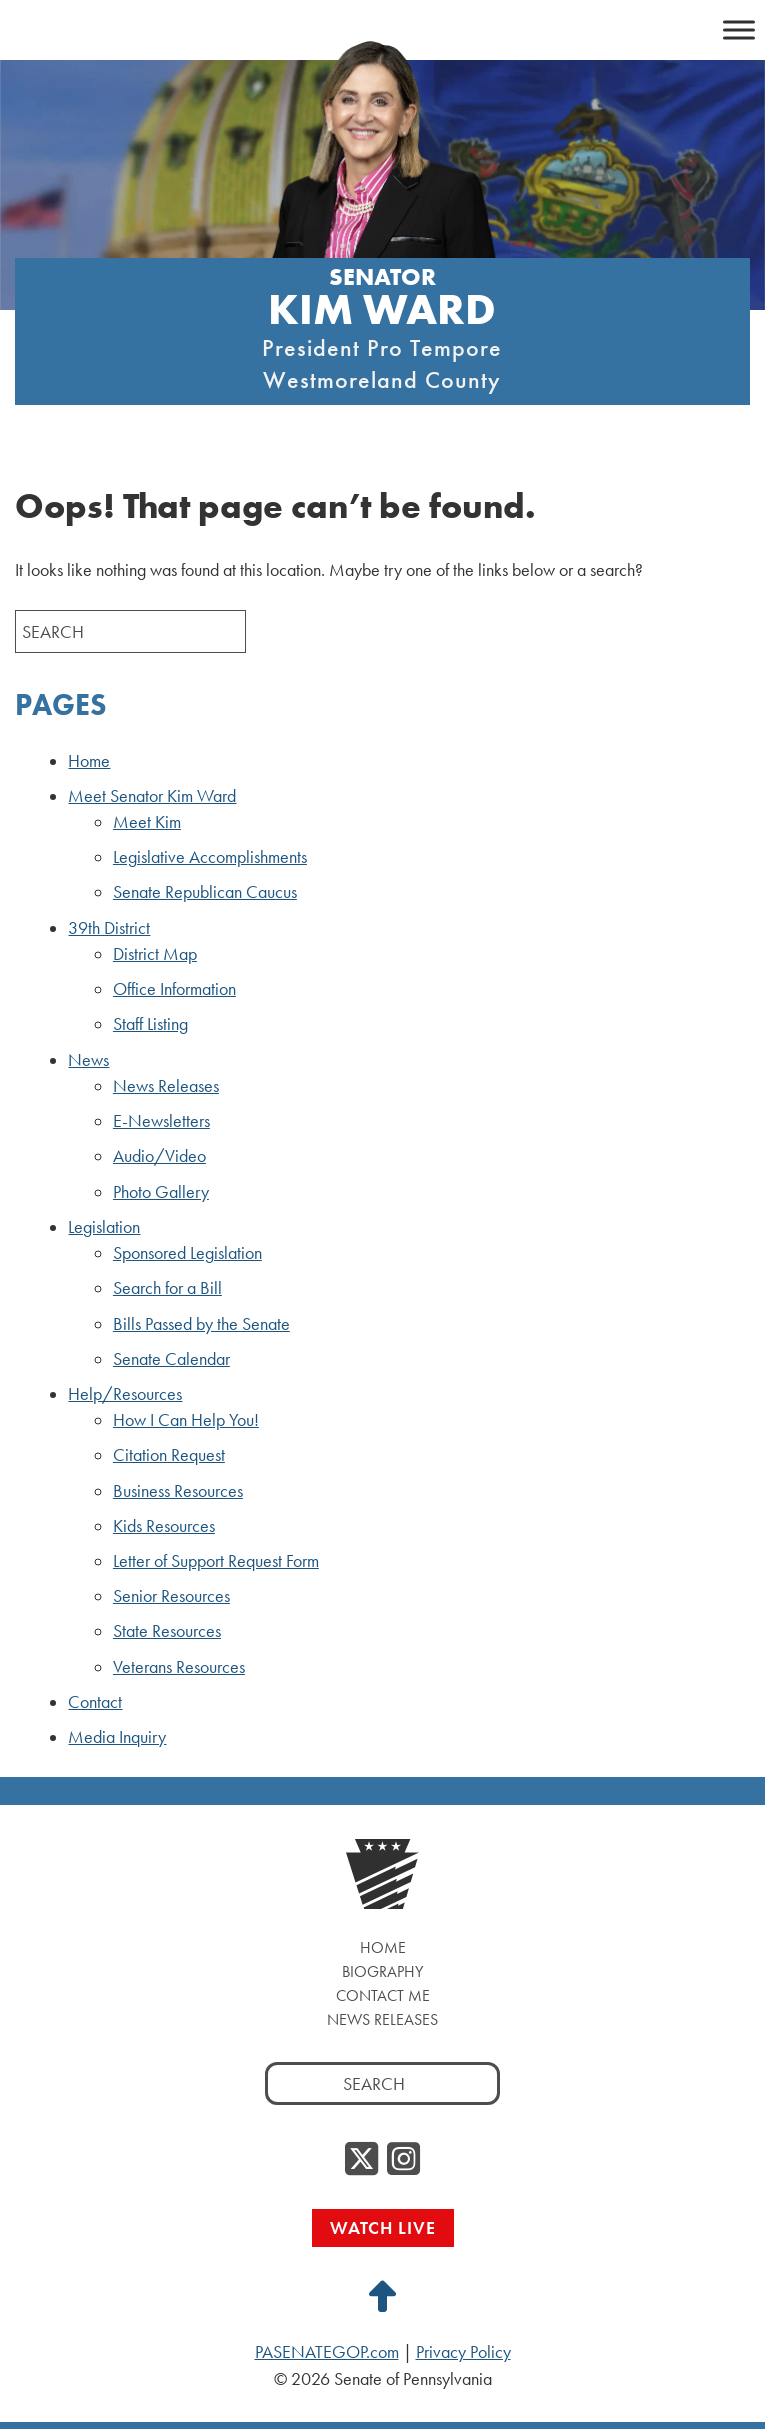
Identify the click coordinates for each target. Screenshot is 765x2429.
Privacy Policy (463, 2352)
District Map (155, 954)
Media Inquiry (117, 1737)
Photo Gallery (161, 1192)
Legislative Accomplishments (210, 857)
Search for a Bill (167, 1288)
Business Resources (178, 1491)
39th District (109, 928)
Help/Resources (125, 1394)
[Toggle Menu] (739, 29)
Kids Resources (164, 1526)
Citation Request (169, 1455)
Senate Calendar (171, 1359)
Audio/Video (159, 1156)
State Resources (167, 1631)
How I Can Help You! (186, 1420)
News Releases (166, 1086)
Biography (382, 1971)
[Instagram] (403, 2160)
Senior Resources (171, 1596)
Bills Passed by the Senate (201, 1324)
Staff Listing (150, 1024)
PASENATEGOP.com (327, 2352)
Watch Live (383, 2227)
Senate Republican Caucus (205, 892)
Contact (95, 1702)
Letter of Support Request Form (216, 1561)
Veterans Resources (179, 1667)
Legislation (104, 1227)
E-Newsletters (161, 1121)
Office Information (174, 989)
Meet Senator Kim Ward (152, 796)
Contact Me (383, 1995)
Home (89, 761)
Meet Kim (147, 822)
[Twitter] (361, 2160)
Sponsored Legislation (187, 1253)
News (88, 1060)
